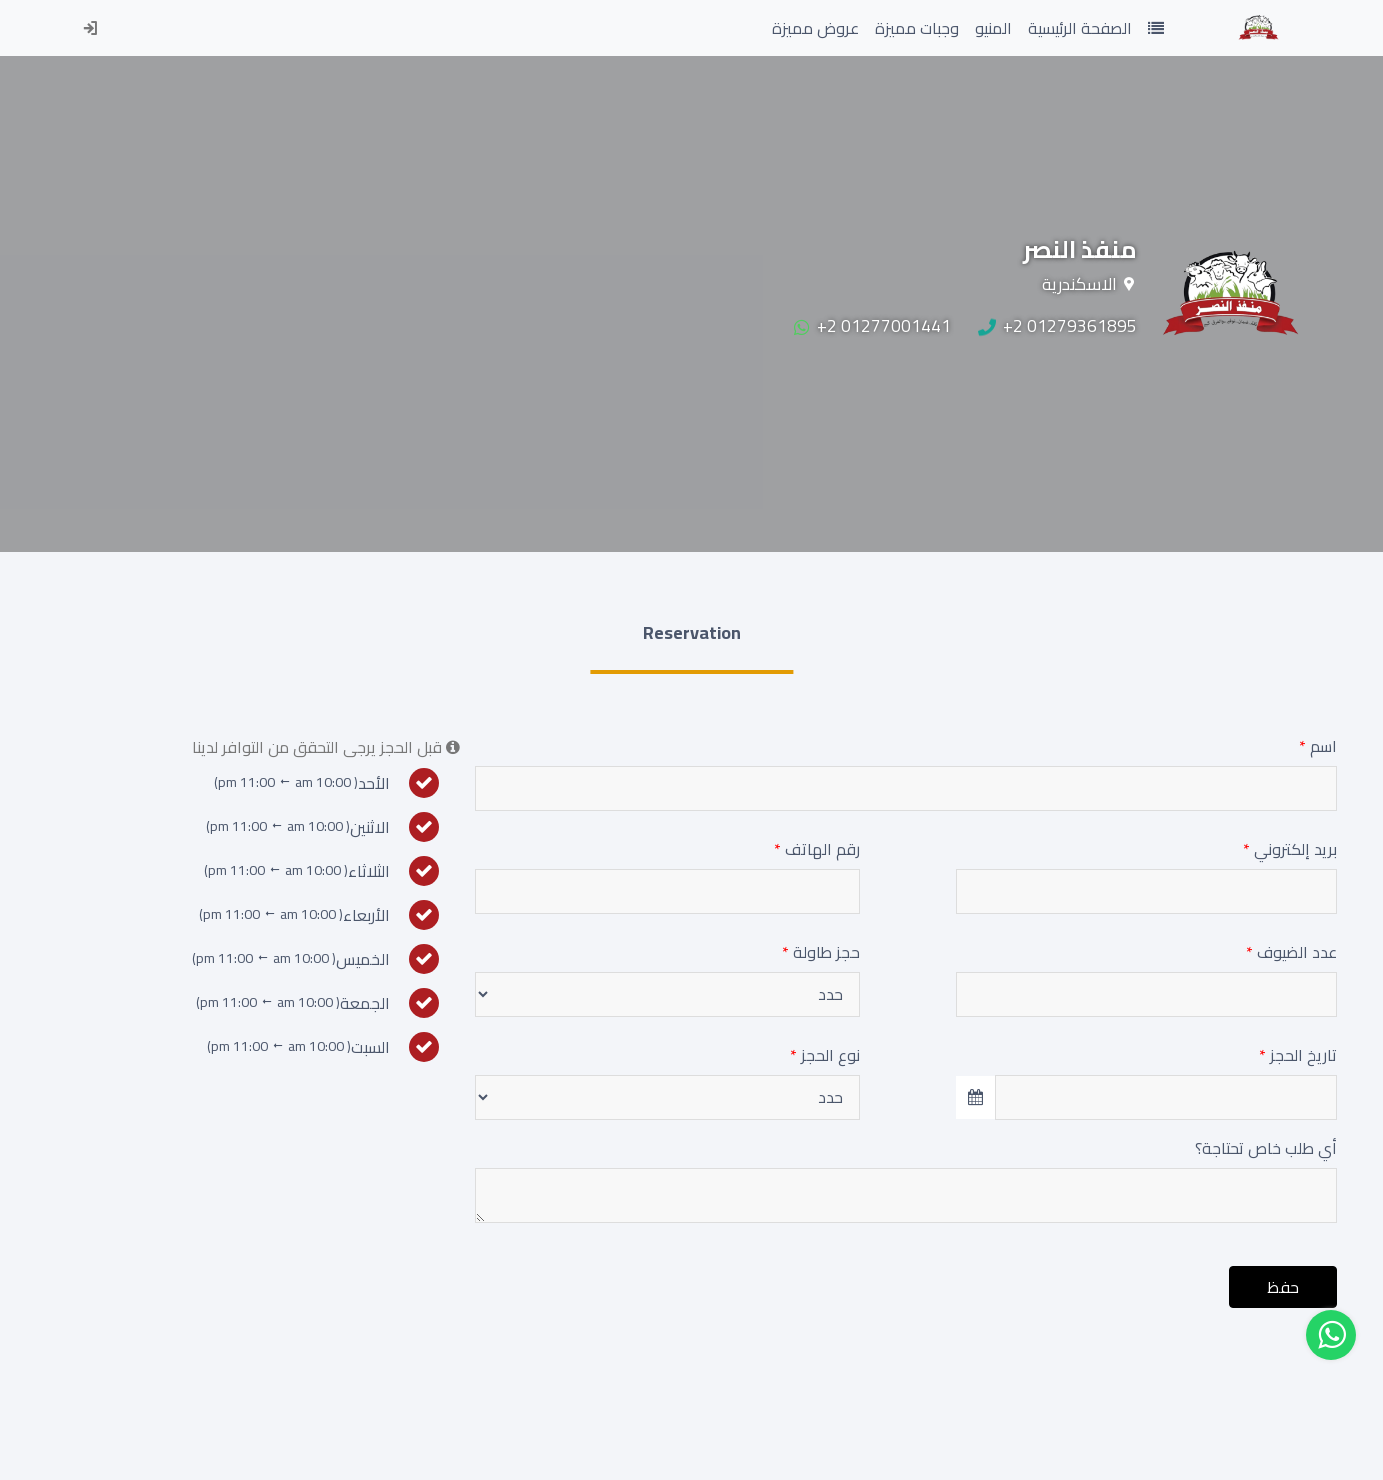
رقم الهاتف (817, 849)
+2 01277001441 (872, 326)
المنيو (993, 28)
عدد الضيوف (1291, 952)
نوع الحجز (825, 1055)
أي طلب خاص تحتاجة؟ (1266, 1148)
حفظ (1283, 1287)
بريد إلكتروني (1290, 849)
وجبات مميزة (917, 28)
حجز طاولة (821, 952)
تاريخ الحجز (1298, 1055)
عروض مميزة (815, 28)
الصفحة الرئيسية (1076, 27)
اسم (1318, 746)
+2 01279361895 (1057, 326)
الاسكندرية (1079, 284)
